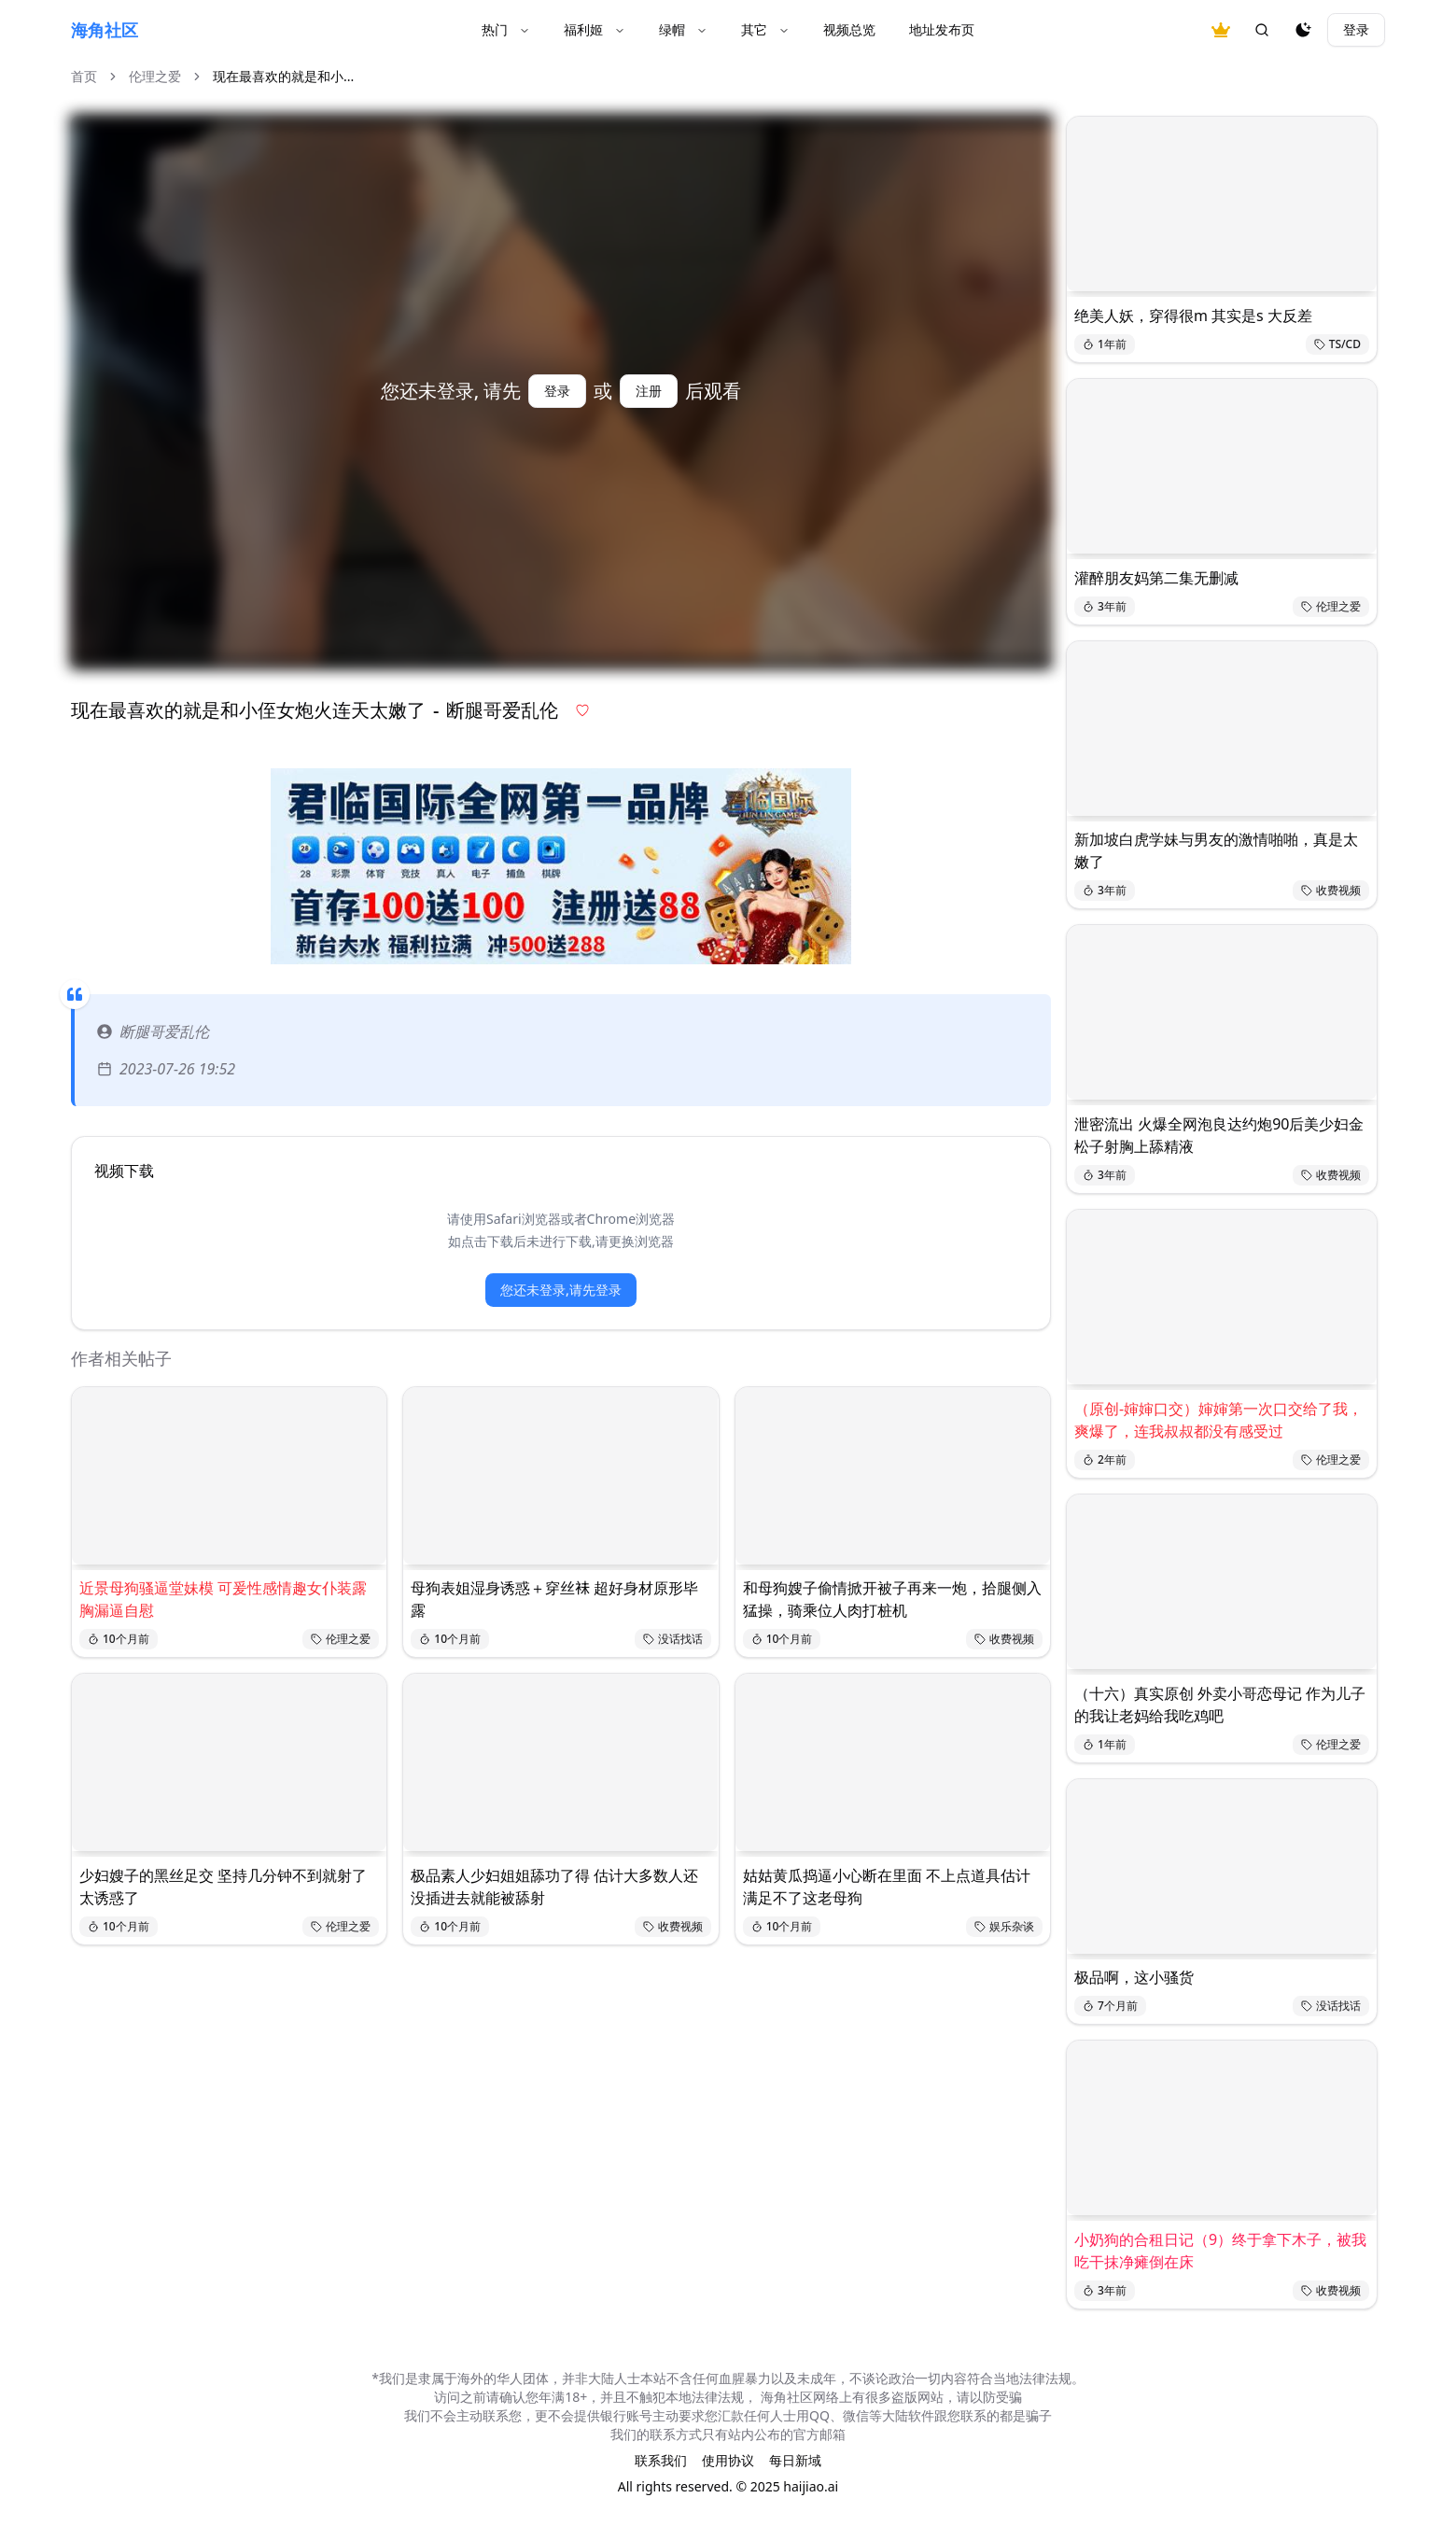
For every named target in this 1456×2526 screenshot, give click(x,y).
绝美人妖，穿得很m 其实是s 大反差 (1193, 315)
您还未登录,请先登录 (561, 1289)
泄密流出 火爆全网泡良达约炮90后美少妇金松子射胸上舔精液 (1219, 1135)
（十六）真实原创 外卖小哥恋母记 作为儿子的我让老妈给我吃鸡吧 (1219, 1704)
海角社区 (104, 30)
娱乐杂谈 (1004, 1926)
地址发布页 (941, 29)
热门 (506, 29)
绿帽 (683, 29)
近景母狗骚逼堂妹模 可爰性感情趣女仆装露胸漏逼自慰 (223, 1599)
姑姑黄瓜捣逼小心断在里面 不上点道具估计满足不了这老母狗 (886, 1886)
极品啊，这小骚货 (1134, 1977)
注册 (649, 391)
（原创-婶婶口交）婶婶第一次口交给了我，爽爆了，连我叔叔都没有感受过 (1218, 1419)
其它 (765, 29)
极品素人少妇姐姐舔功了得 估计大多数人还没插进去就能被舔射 (554, 1886)
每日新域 (795, 2460)
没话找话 (673, 1639)
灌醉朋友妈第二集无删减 (1156, 578)
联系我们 (661, 2460)
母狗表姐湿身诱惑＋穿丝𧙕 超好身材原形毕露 (554, 1599)
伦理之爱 (155, 76)
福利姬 (594, 29)
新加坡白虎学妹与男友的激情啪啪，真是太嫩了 (1216, 850)
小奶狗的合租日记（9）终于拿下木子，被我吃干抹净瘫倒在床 (1220, 2250)
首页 (84, 76)
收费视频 (1004, 1639)
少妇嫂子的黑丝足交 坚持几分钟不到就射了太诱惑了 (223, 1886)
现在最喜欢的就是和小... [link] (283, 76)
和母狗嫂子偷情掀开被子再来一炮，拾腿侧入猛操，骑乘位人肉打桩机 (892, 1599)
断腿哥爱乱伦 (153, 1031)
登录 (1356, 29)
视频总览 (849, 29)
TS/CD (1337, 344)
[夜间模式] (1303, 30)
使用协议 (728, 2460)
